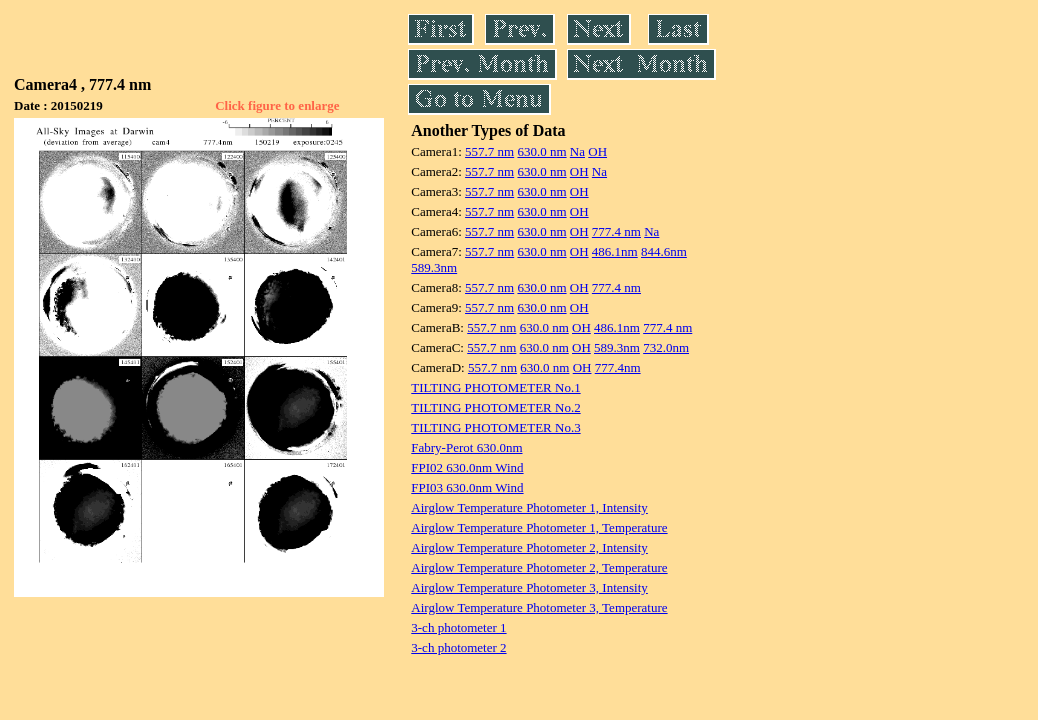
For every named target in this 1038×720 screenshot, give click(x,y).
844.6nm (664, 251)
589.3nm (434, 267)
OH (597, 151)
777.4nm (618, 367)
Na (577, 151)
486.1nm (615, 251)
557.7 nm (489, 151)
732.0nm (666, 347)
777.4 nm (616, 231)
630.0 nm (541, 151)
